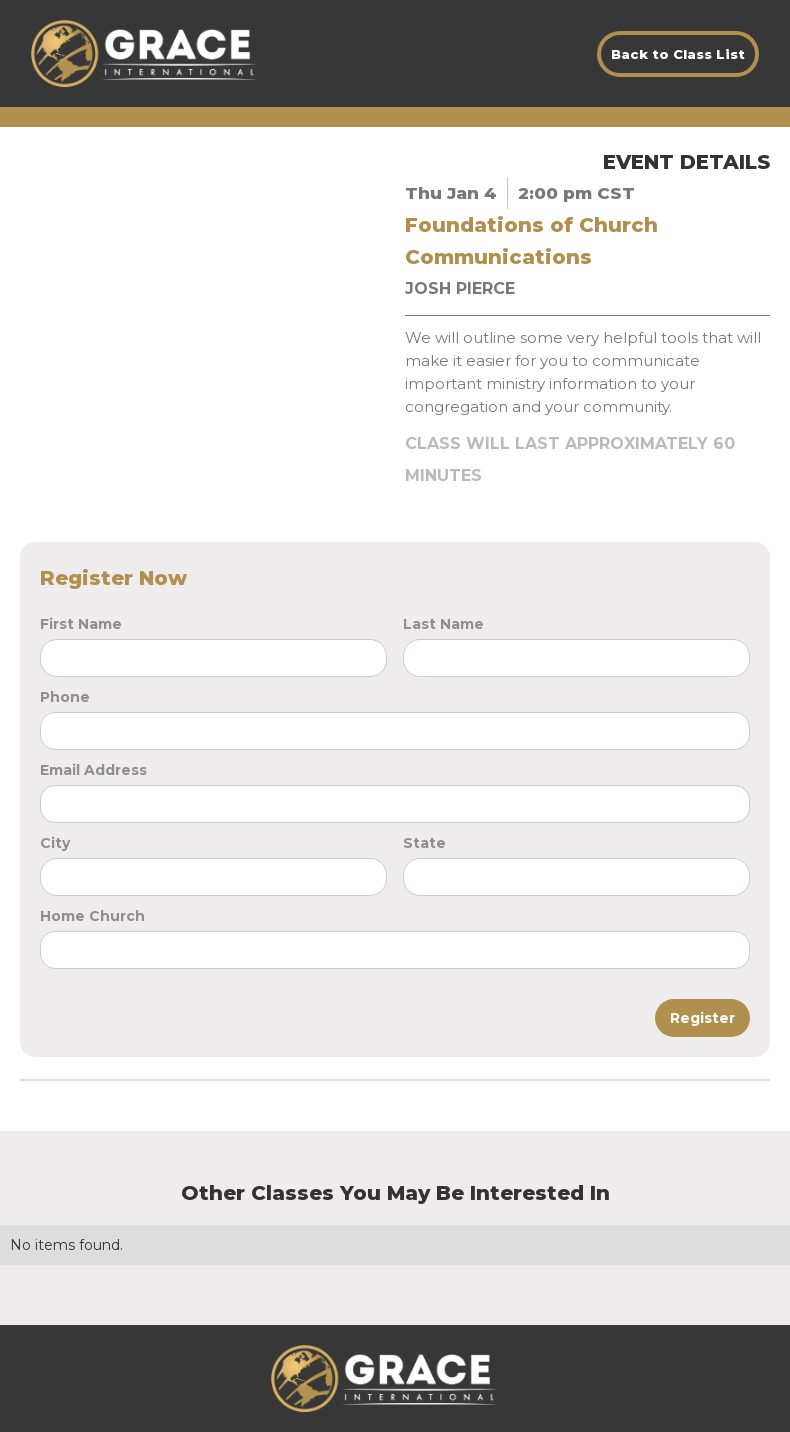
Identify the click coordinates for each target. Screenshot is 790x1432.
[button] (508, 1379)
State (424, 843)
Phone (65, 697)
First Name (81, 624)
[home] (143, 53)
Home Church (92, 916)
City (55, 843)
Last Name (443, 624)
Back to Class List (678, 54)
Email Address (93, 770)
